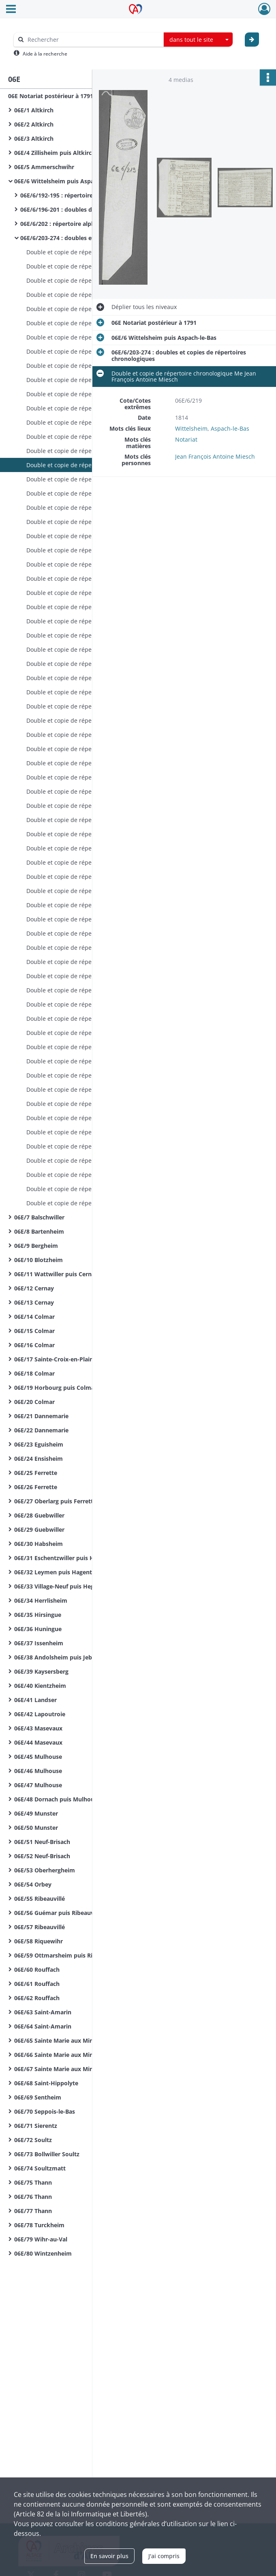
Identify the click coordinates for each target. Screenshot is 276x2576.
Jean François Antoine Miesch (215, 456)
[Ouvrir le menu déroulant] (11, 10)
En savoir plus (109, 2556)
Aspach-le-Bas (230, 428)
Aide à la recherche (45, 53)
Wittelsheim (191, 428)
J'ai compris (164, 2556)
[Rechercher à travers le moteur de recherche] (93, 39)
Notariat (186, 439)
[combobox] (198, 39)
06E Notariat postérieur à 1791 (50, 96)
